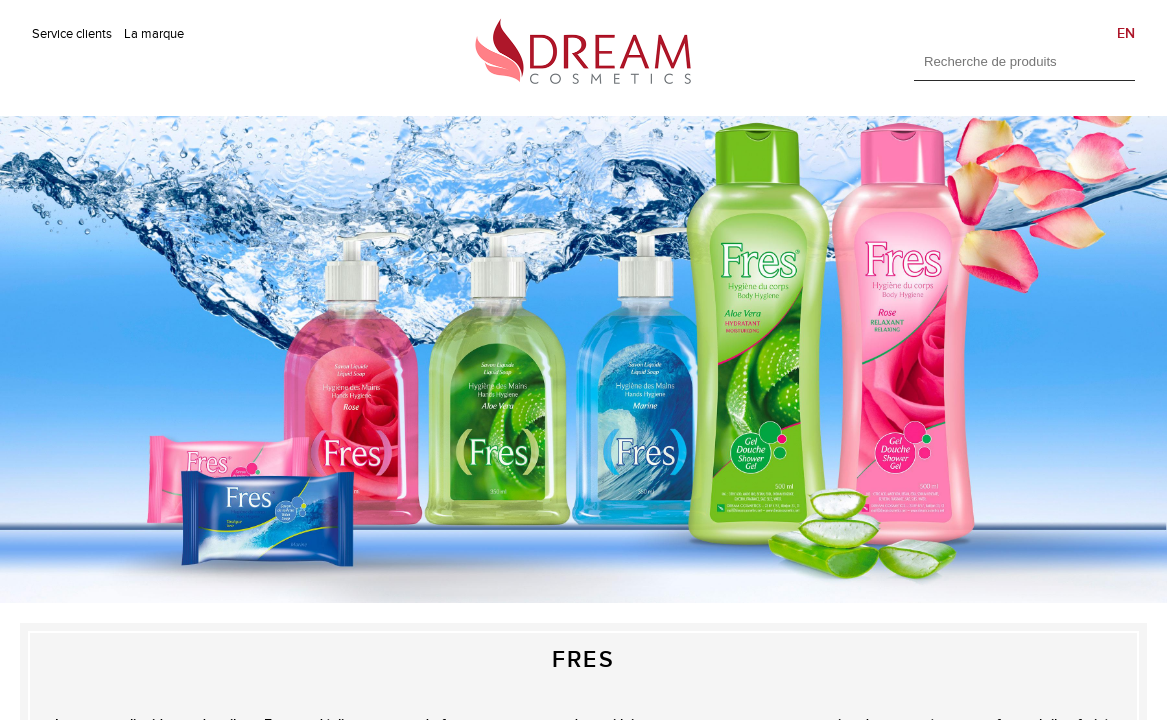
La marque (154, 34)
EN (1126, 33)
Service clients (72, 34)
